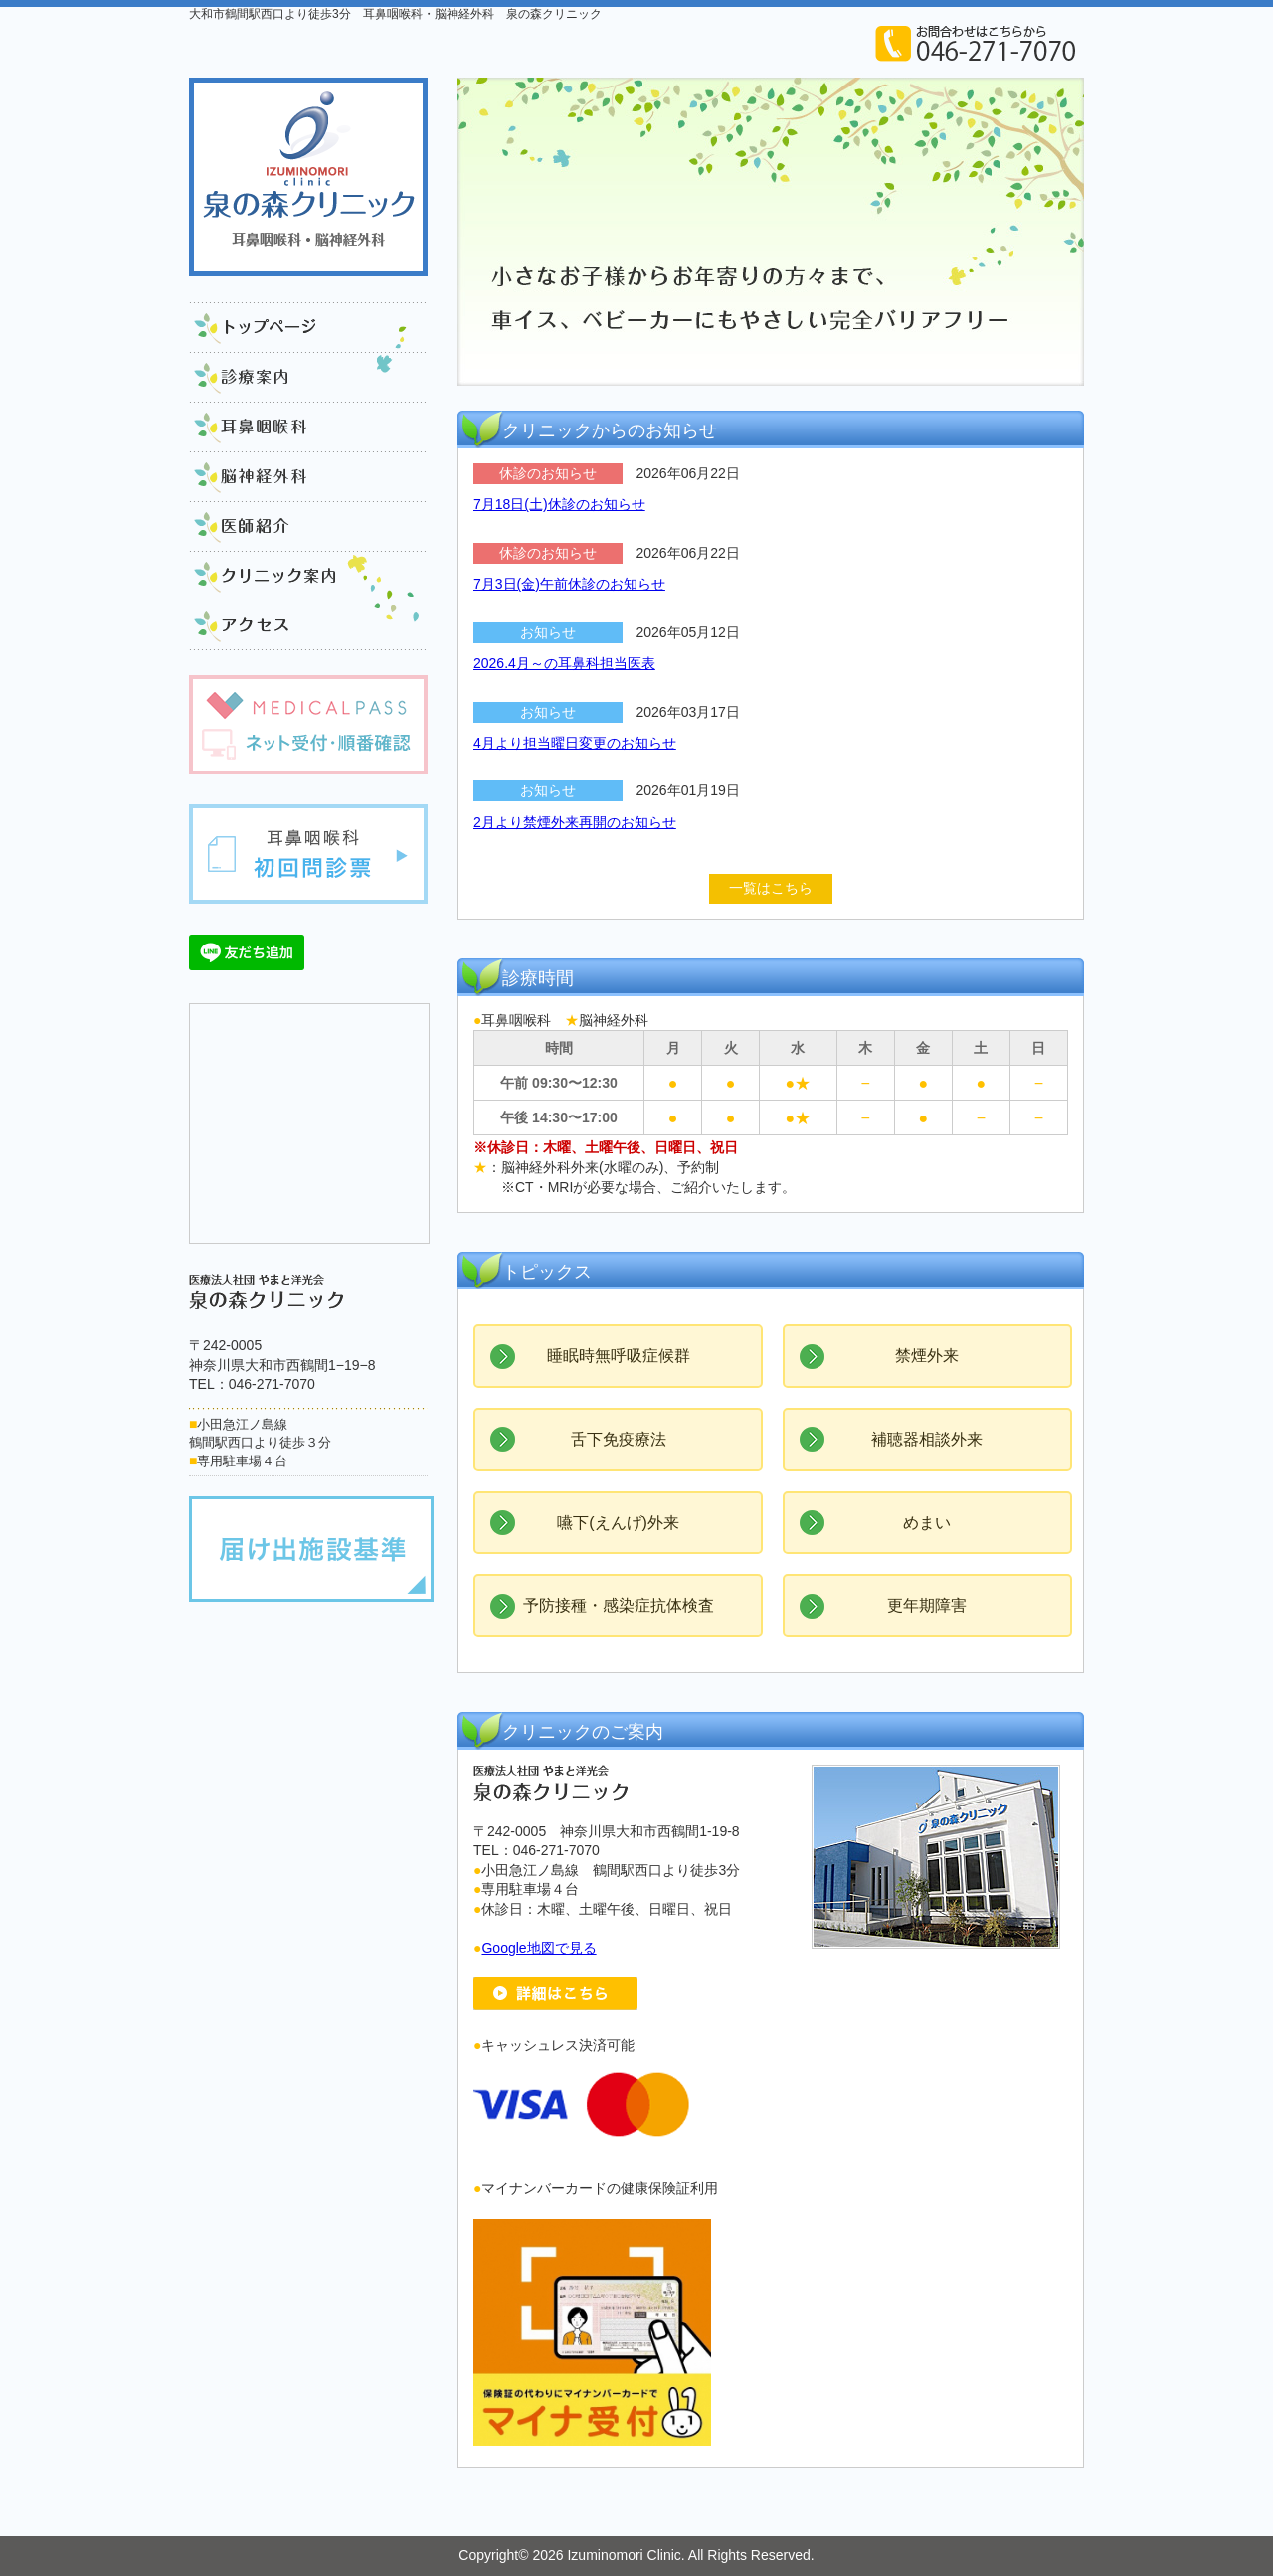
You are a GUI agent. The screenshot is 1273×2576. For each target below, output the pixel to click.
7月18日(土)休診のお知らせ (559, 504)
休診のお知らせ (548, 473)
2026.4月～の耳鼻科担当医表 (564, 663)
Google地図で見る (538, 1948)
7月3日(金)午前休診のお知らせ (569, 584)
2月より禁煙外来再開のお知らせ (574, 822)
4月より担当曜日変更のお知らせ (574, 743)
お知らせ (548, 632)
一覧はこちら (771, 888)
